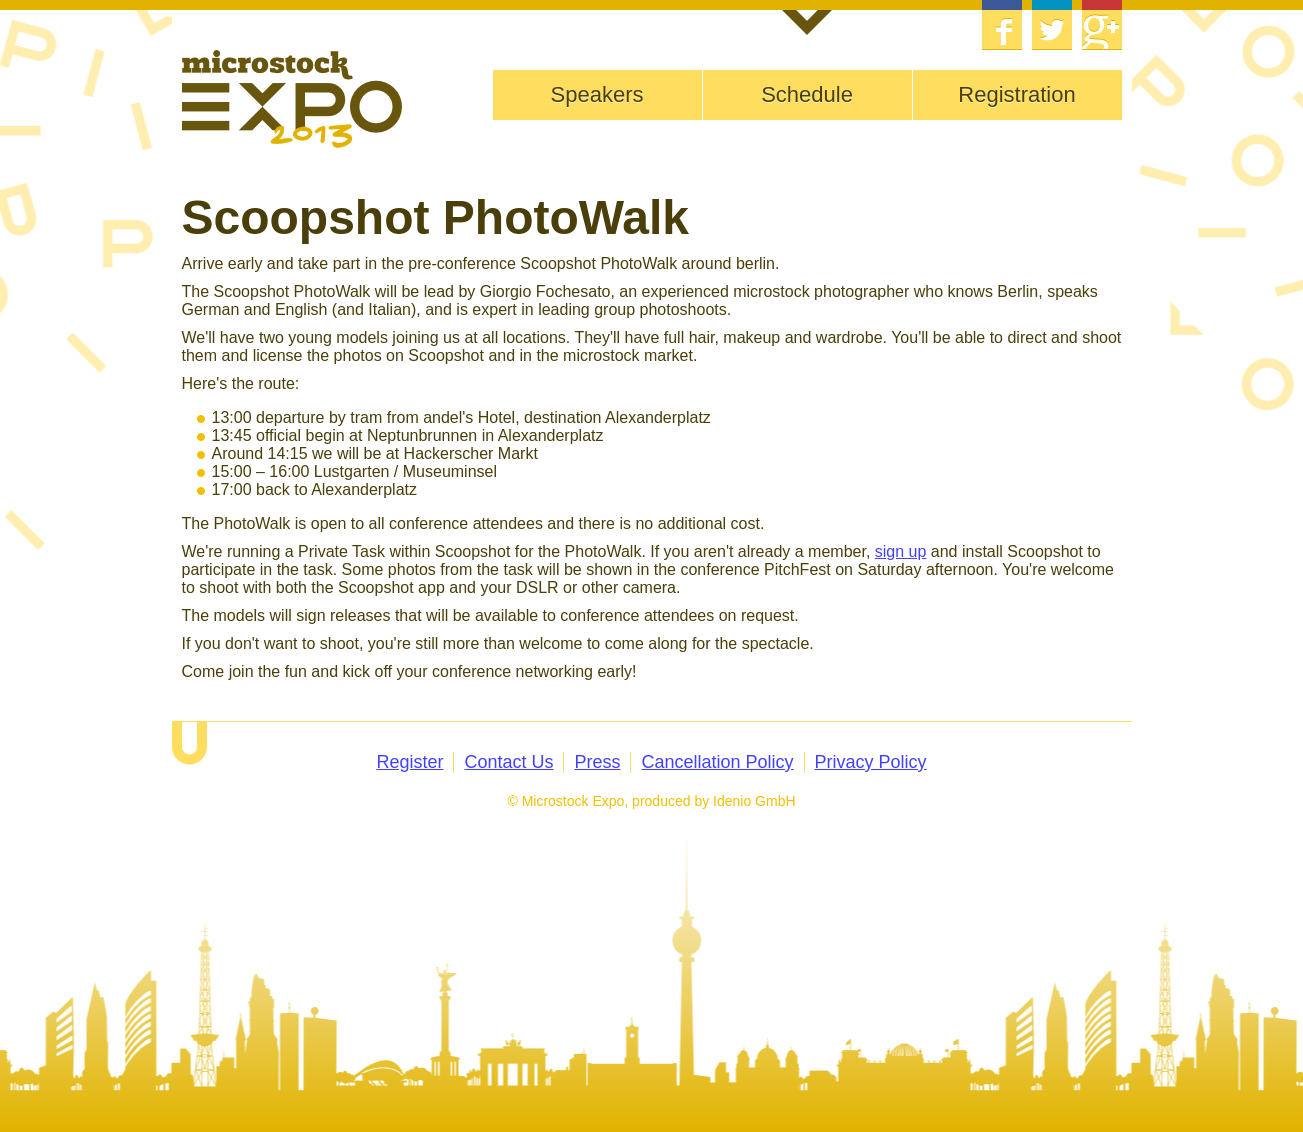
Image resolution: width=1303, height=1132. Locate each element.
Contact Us (508, 762)
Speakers (597, 94)
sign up (901, 551)
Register (409, 762)
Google (1102, 25)
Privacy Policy (871, 762)
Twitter (1052, 25)
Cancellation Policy (717, 762)
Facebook (1002, 25)
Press (597, 762)
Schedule (807, 94)
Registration (1016, 94)
